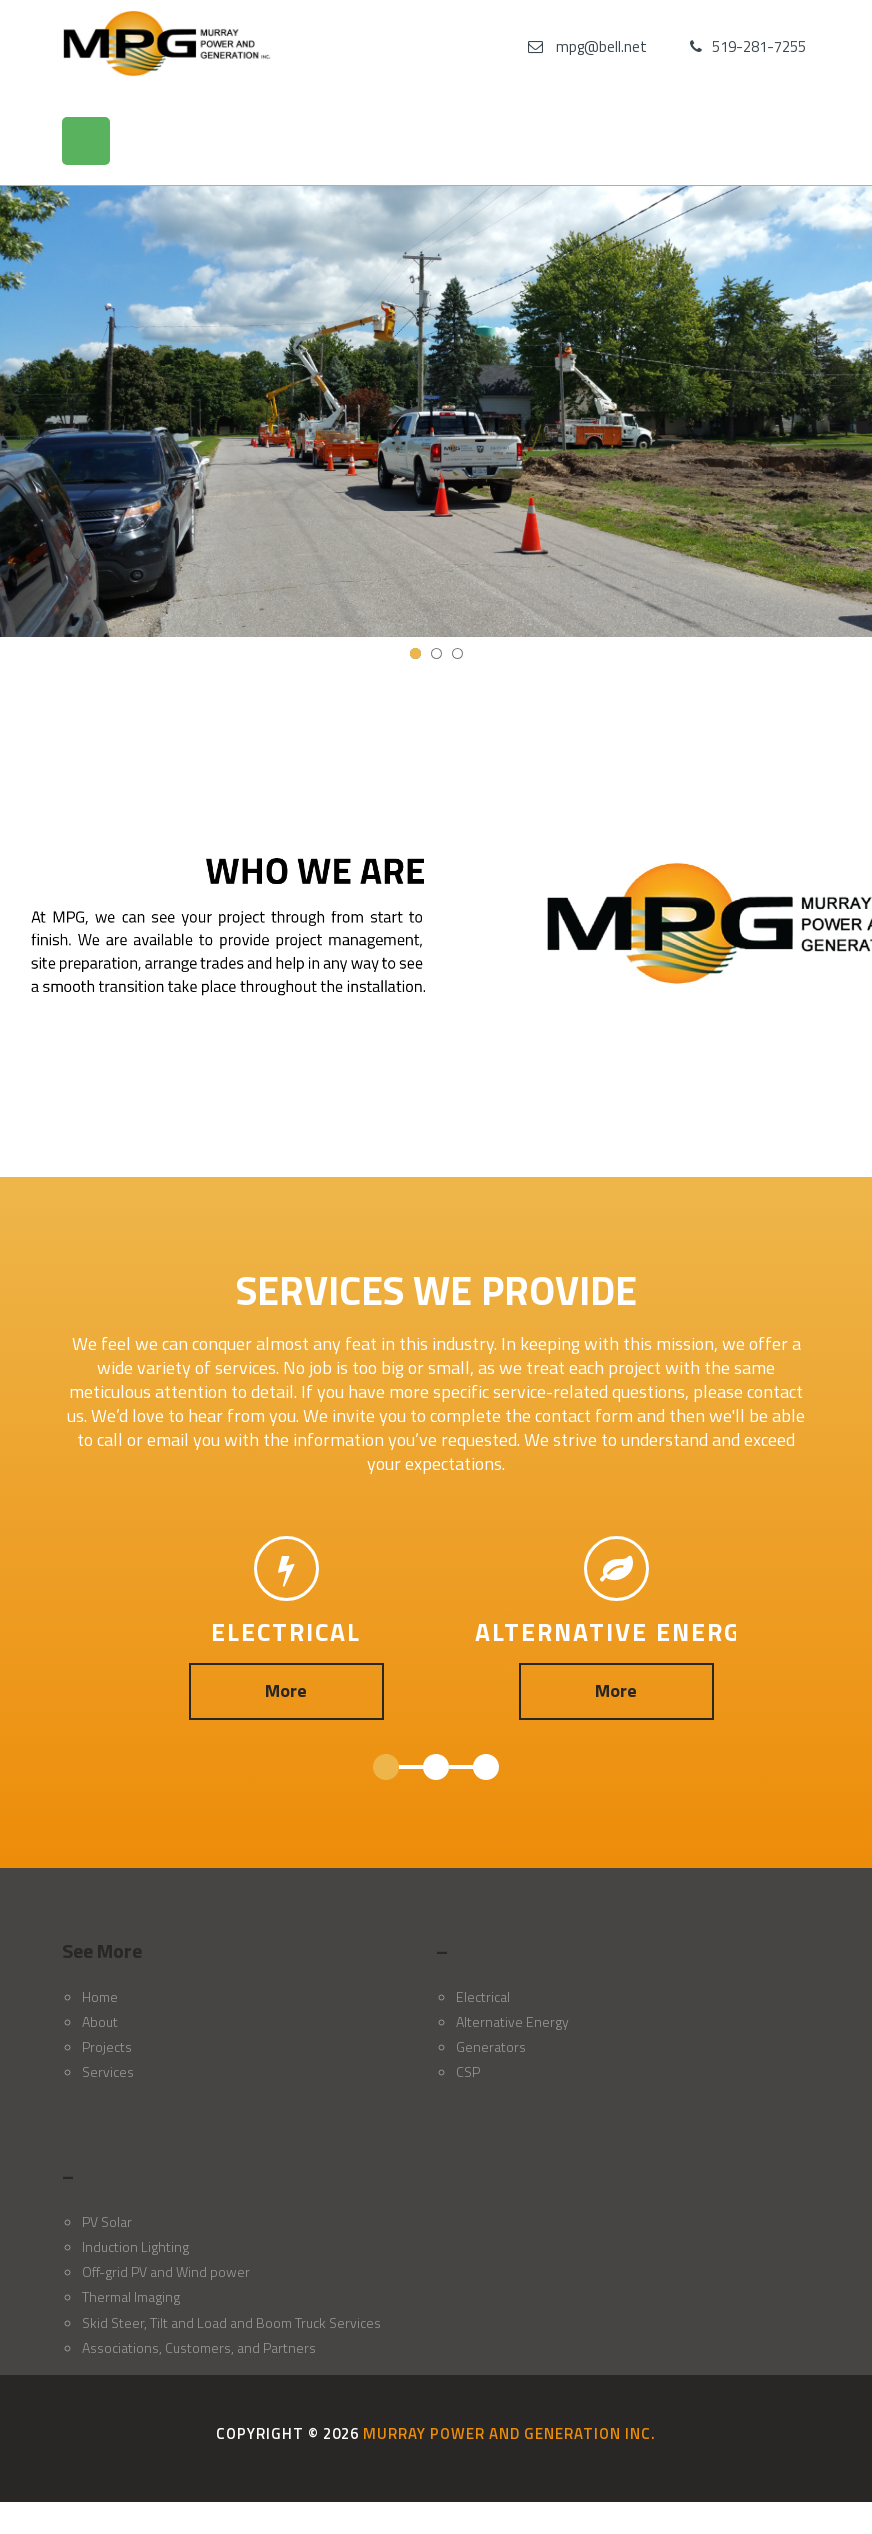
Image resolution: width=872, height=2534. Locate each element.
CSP (468, 2071)
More (286, 1690)
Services (108, 2071)
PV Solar (107, 2221)
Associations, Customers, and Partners (199, 2347)
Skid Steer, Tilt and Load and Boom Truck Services (231, 2322)
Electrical (483, 1996)
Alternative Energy (512, 2021)
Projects (107, 2046)
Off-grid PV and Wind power (166, 2271)
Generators (491, 2046)
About (100, 2021)
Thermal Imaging (131, 2296)
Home (100, 1996)
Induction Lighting (135, 2246)
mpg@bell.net (601, 46)
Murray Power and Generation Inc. (509, 2433)
